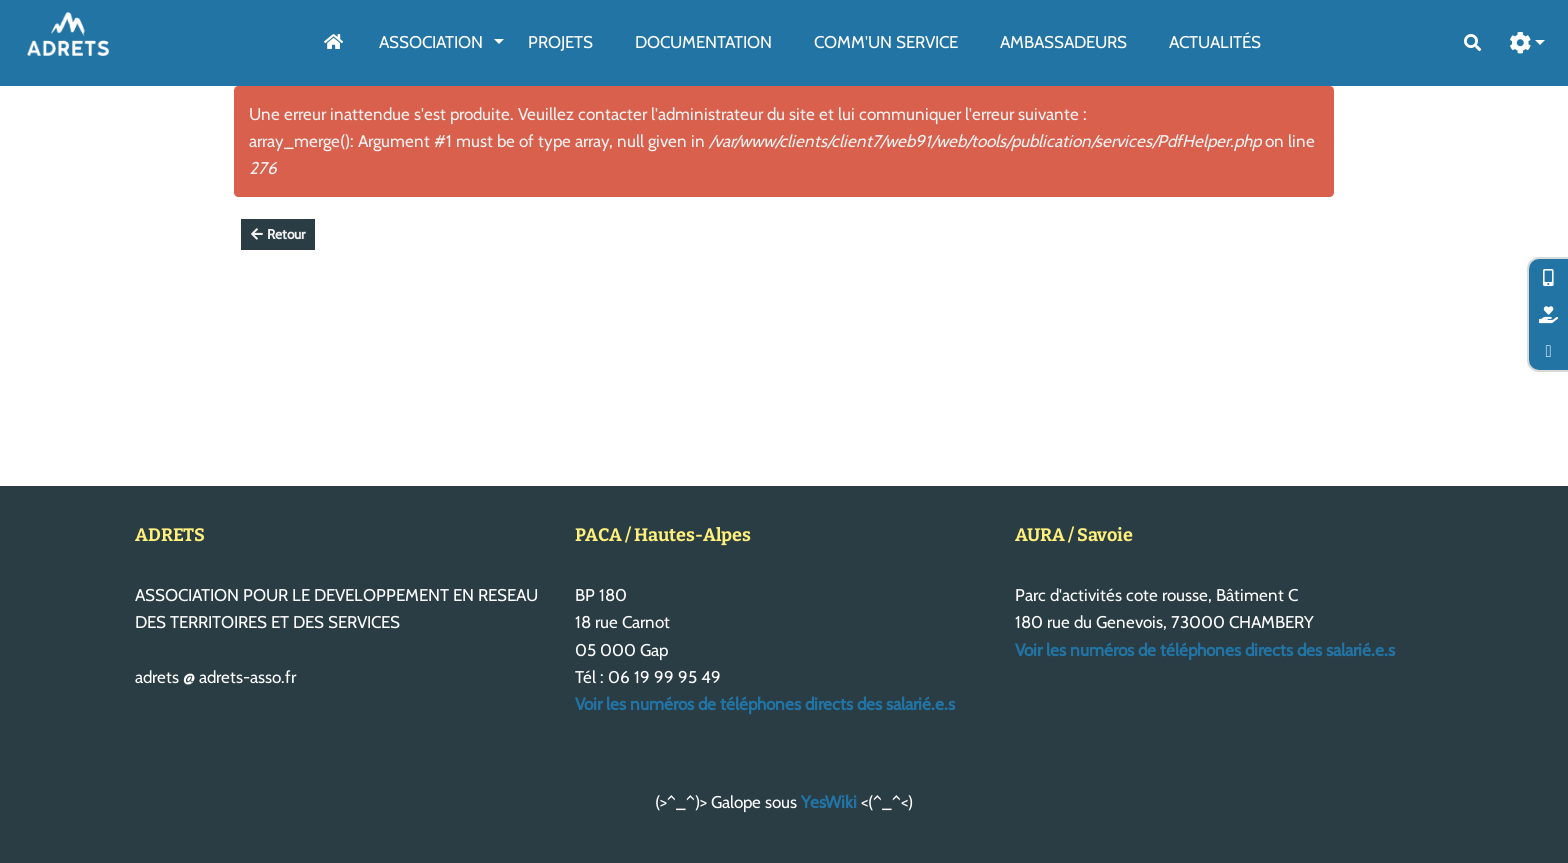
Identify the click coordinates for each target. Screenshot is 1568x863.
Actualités (1215, 42)
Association (431, 42)
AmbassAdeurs (1063, 42)
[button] (1528, 43)
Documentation (703, 42)
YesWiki (829, 802)
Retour (278, 234)
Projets (560, 42)
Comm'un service (886, 42)
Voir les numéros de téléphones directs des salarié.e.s (765, 704)
